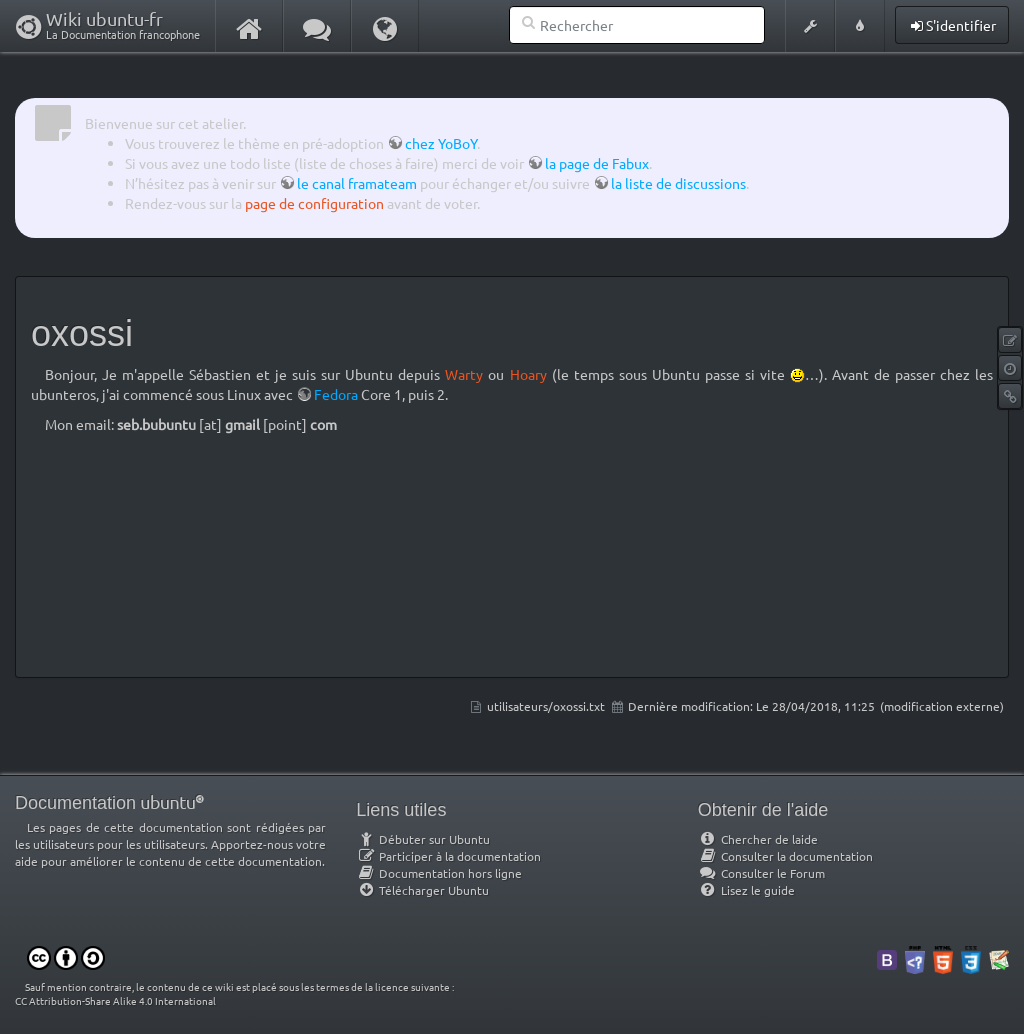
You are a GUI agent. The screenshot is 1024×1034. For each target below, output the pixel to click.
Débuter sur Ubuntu (423, 839)
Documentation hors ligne (439, 873)
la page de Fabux (597, 163)
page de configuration (314, 203)
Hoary (528, 374)
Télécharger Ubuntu (422, 890)
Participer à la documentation (448, 856)
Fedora (336, 394)
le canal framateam (357, 183)
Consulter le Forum (761, 873)
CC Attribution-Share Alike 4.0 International (115, 1000)
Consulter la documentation (785, 856)
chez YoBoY (441, 143)
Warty (464, 374)
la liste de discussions (678, 183)
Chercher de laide (758, 839)
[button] (810, 26)
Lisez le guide (746, 890)
